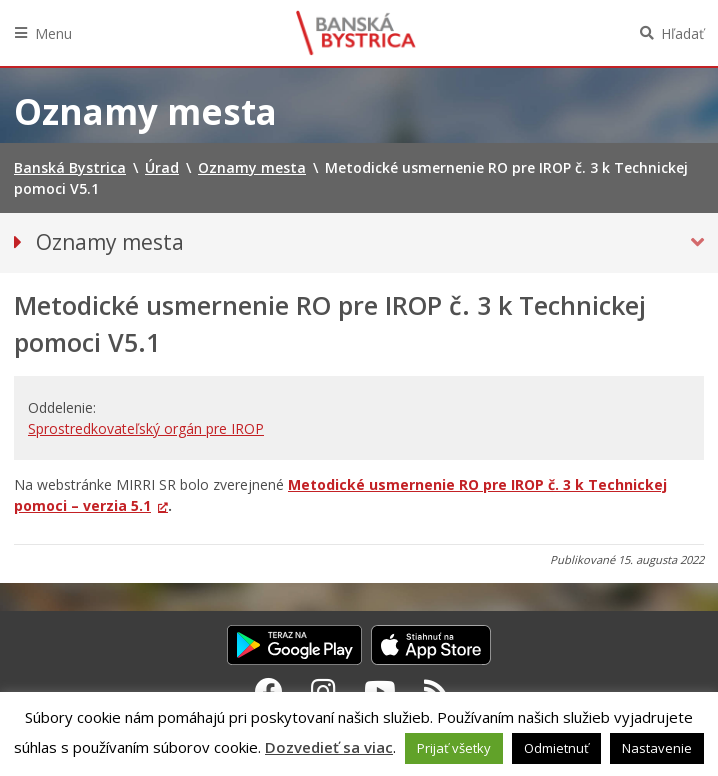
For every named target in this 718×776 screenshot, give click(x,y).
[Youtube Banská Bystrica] (380, 691)
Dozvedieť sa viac (329, 747)
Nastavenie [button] (657, 748)
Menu (53, 33)
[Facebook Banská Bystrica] (269, 691)
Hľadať (682, 33)
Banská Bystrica (356, 33)
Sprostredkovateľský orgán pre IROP (146, 428)
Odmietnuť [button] (556, 748)
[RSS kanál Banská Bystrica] (436, 691)
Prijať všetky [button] (454, 748)
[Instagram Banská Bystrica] (323, 691)
